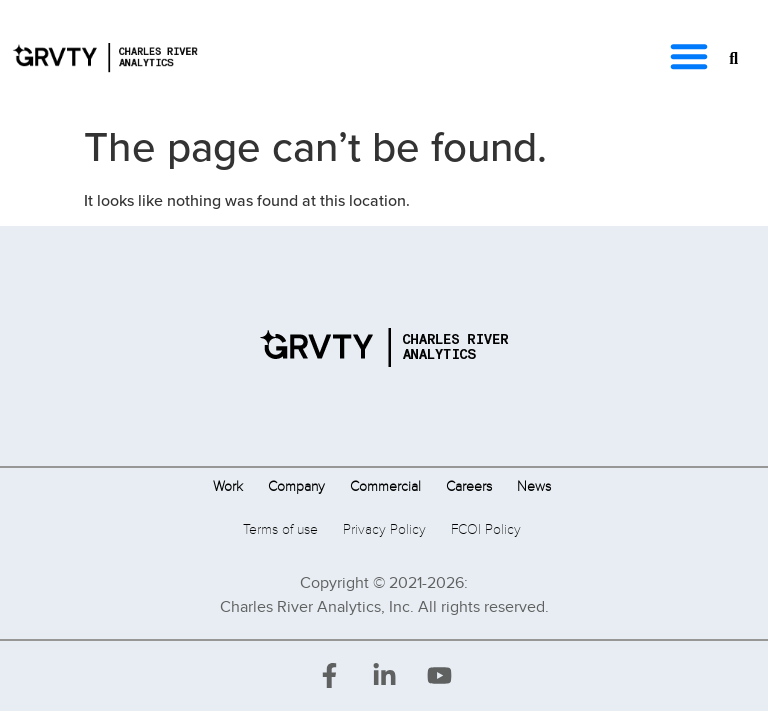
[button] (689, 56)
